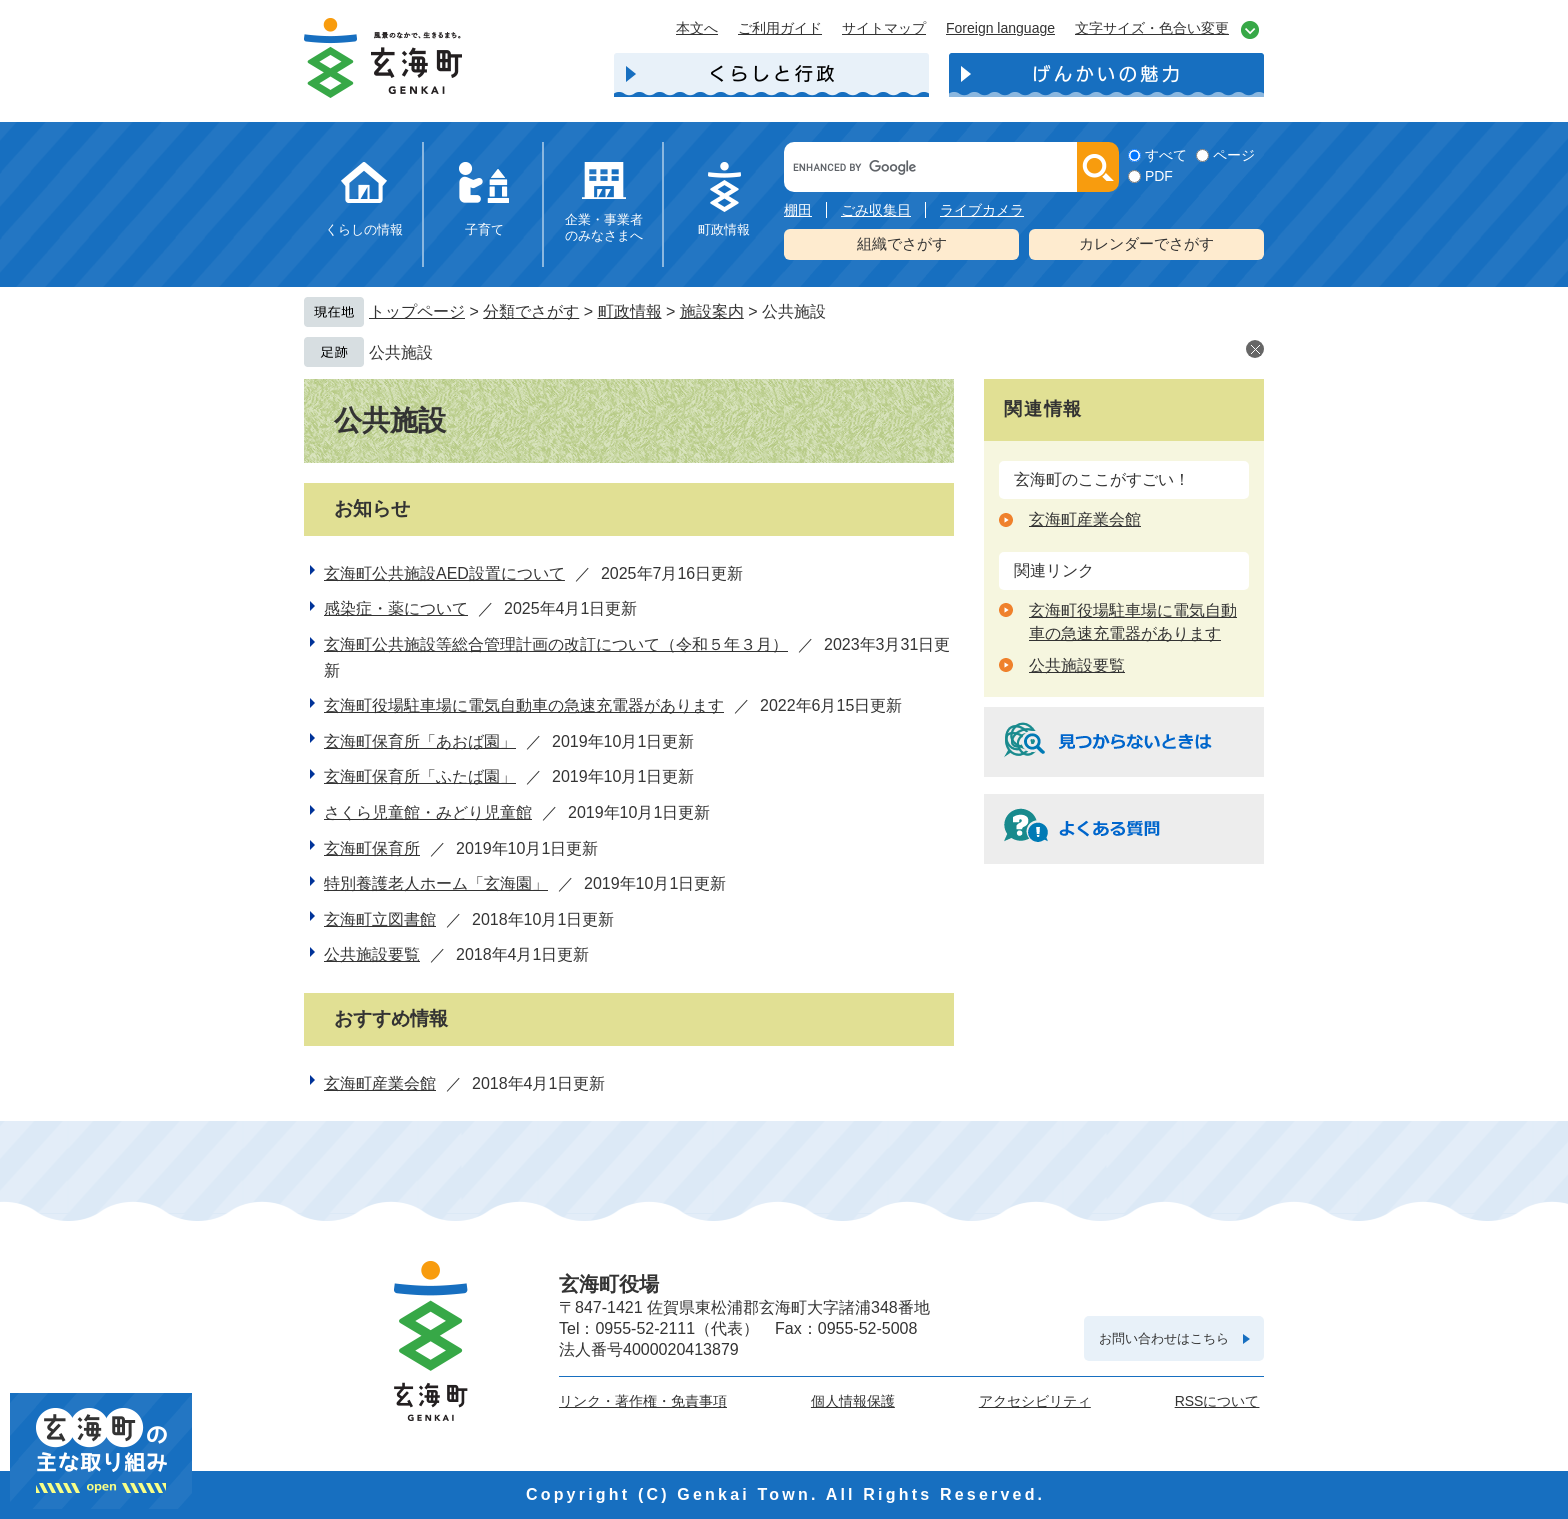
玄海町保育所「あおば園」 (420, 741)
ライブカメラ (982, 210)
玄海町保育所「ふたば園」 (420, 776)
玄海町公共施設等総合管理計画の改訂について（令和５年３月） (556, 644)
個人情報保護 (853, 1401)
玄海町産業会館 (380, 1083)
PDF (1159, 176)
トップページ (417, 311)
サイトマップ (884, 28)
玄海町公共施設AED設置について (444, 573)
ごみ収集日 (876, 210)
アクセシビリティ (1035, 1401)
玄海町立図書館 (380, 919)
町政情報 (724, 229)
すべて (1166, 155)
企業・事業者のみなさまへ (604, 227)
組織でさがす (902, 243)
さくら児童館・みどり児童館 (428, 812)
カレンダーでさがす (1146, 243)
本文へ (697, 28)
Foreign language (1000, 28)
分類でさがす (531, 311)
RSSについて (1217, 1401)
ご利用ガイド (780, 28)
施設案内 (712, 311)
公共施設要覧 (372, 954)
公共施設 (401, 352)
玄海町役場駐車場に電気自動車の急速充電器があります (524, 705)
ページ (1234, 155)
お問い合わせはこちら (1164, 1338)
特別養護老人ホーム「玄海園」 (436, 883)
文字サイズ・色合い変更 (1152, 28)
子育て (484, 229)
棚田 (798, 210)
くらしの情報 (364, 229)
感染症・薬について (396, 608)
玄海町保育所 (372, 848)
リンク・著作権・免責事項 (643, 1401)
